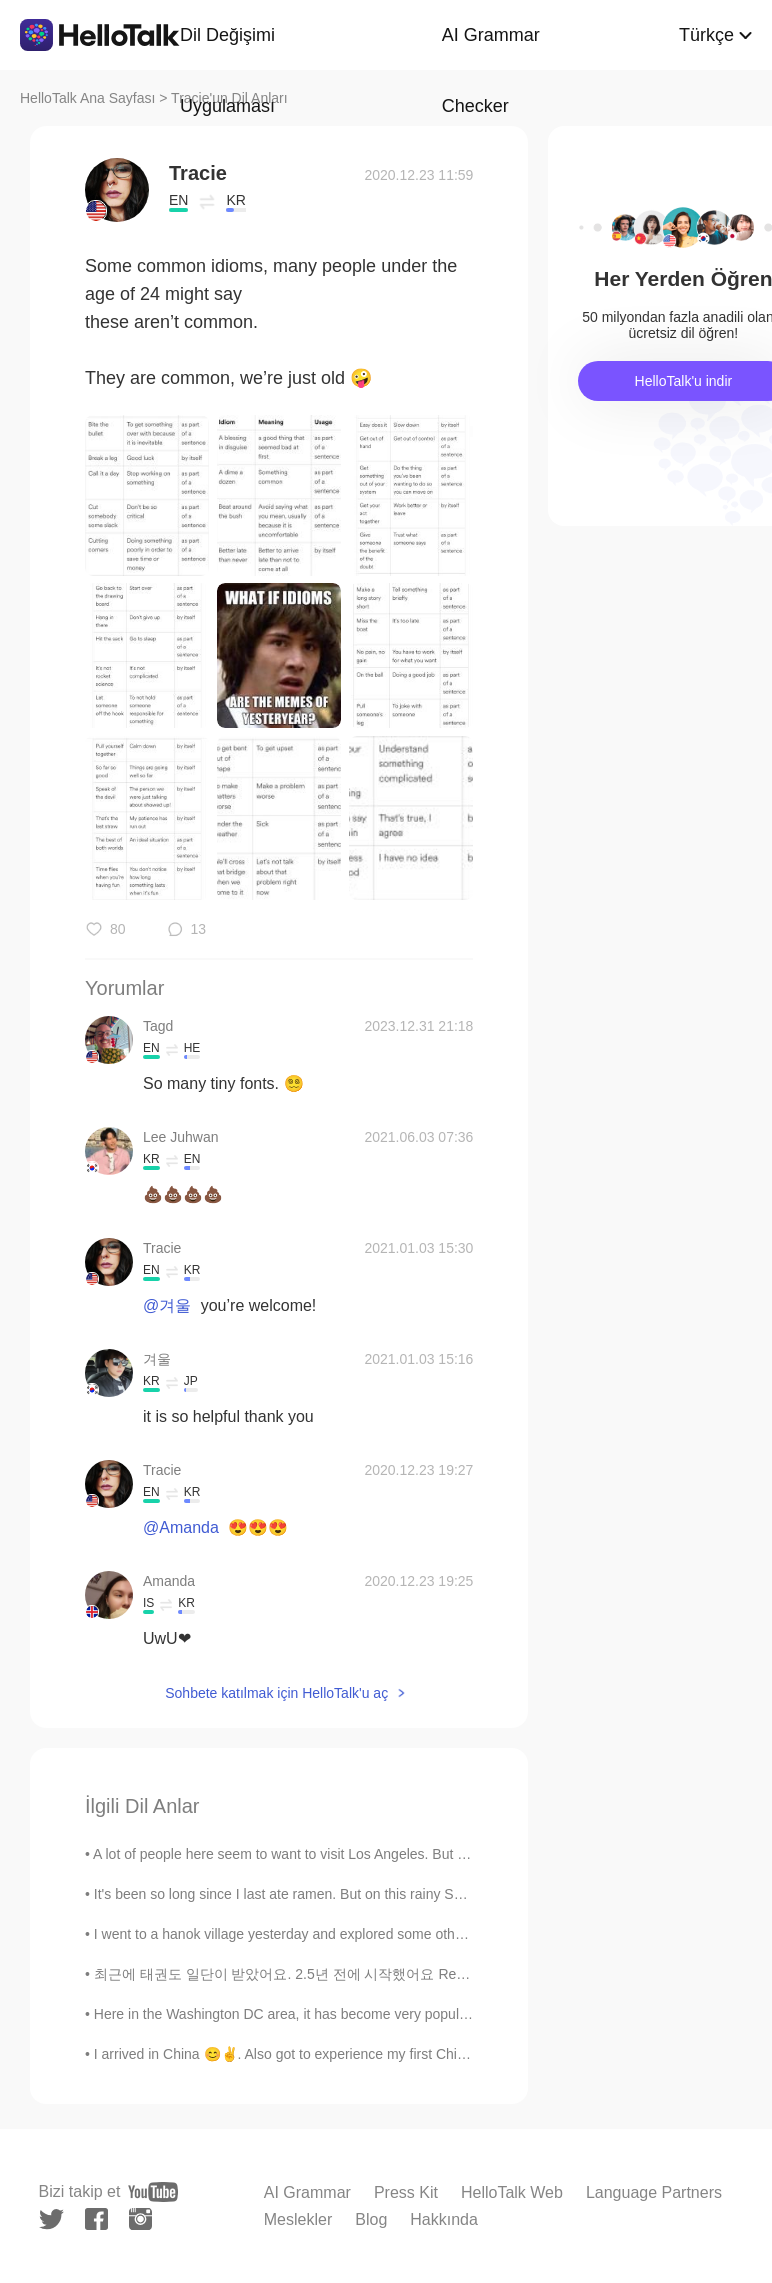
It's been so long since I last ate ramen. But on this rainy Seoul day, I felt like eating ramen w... (384, 1894)
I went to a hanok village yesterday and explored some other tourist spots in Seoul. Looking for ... (394, 1934)
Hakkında (444, 2219)
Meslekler (298, 2219)
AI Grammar (307, 2192)
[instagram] (140, 2219)
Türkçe (706, 35)
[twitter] (51, 2219)
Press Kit (406, 2192)
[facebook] (96, 2219)
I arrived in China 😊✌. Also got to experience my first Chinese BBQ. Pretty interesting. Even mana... (409, 2054)
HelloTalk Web (512, 2192)
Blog (371, 2219)
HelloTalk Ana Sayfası (87, 98)
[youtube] (153, 2192)
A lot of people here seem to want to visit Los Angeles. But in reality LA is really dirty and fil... (378, 1854)
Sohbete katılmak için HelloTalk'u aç (276, 1693)
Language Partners (654, 2192)
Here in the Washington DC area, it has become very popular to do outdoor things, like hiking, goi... (400, 2014)
